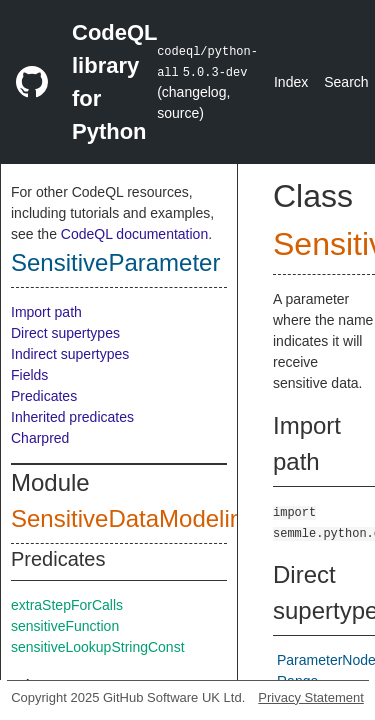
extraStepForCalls (67, 605)
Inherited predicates (72, 417)
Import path (46, 312)
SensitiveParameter (115, 262)
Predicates (44, 396)
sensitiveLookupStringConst (98, 647)
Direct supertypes (65, 333)
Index (291, 82)
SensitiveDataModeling (133, 518)
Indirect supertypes (70, 354)
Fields (29, 375)
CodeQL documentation (134, 234)
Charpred (40, 438)
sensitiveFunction (65, 626)
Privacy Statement (311, 697)
